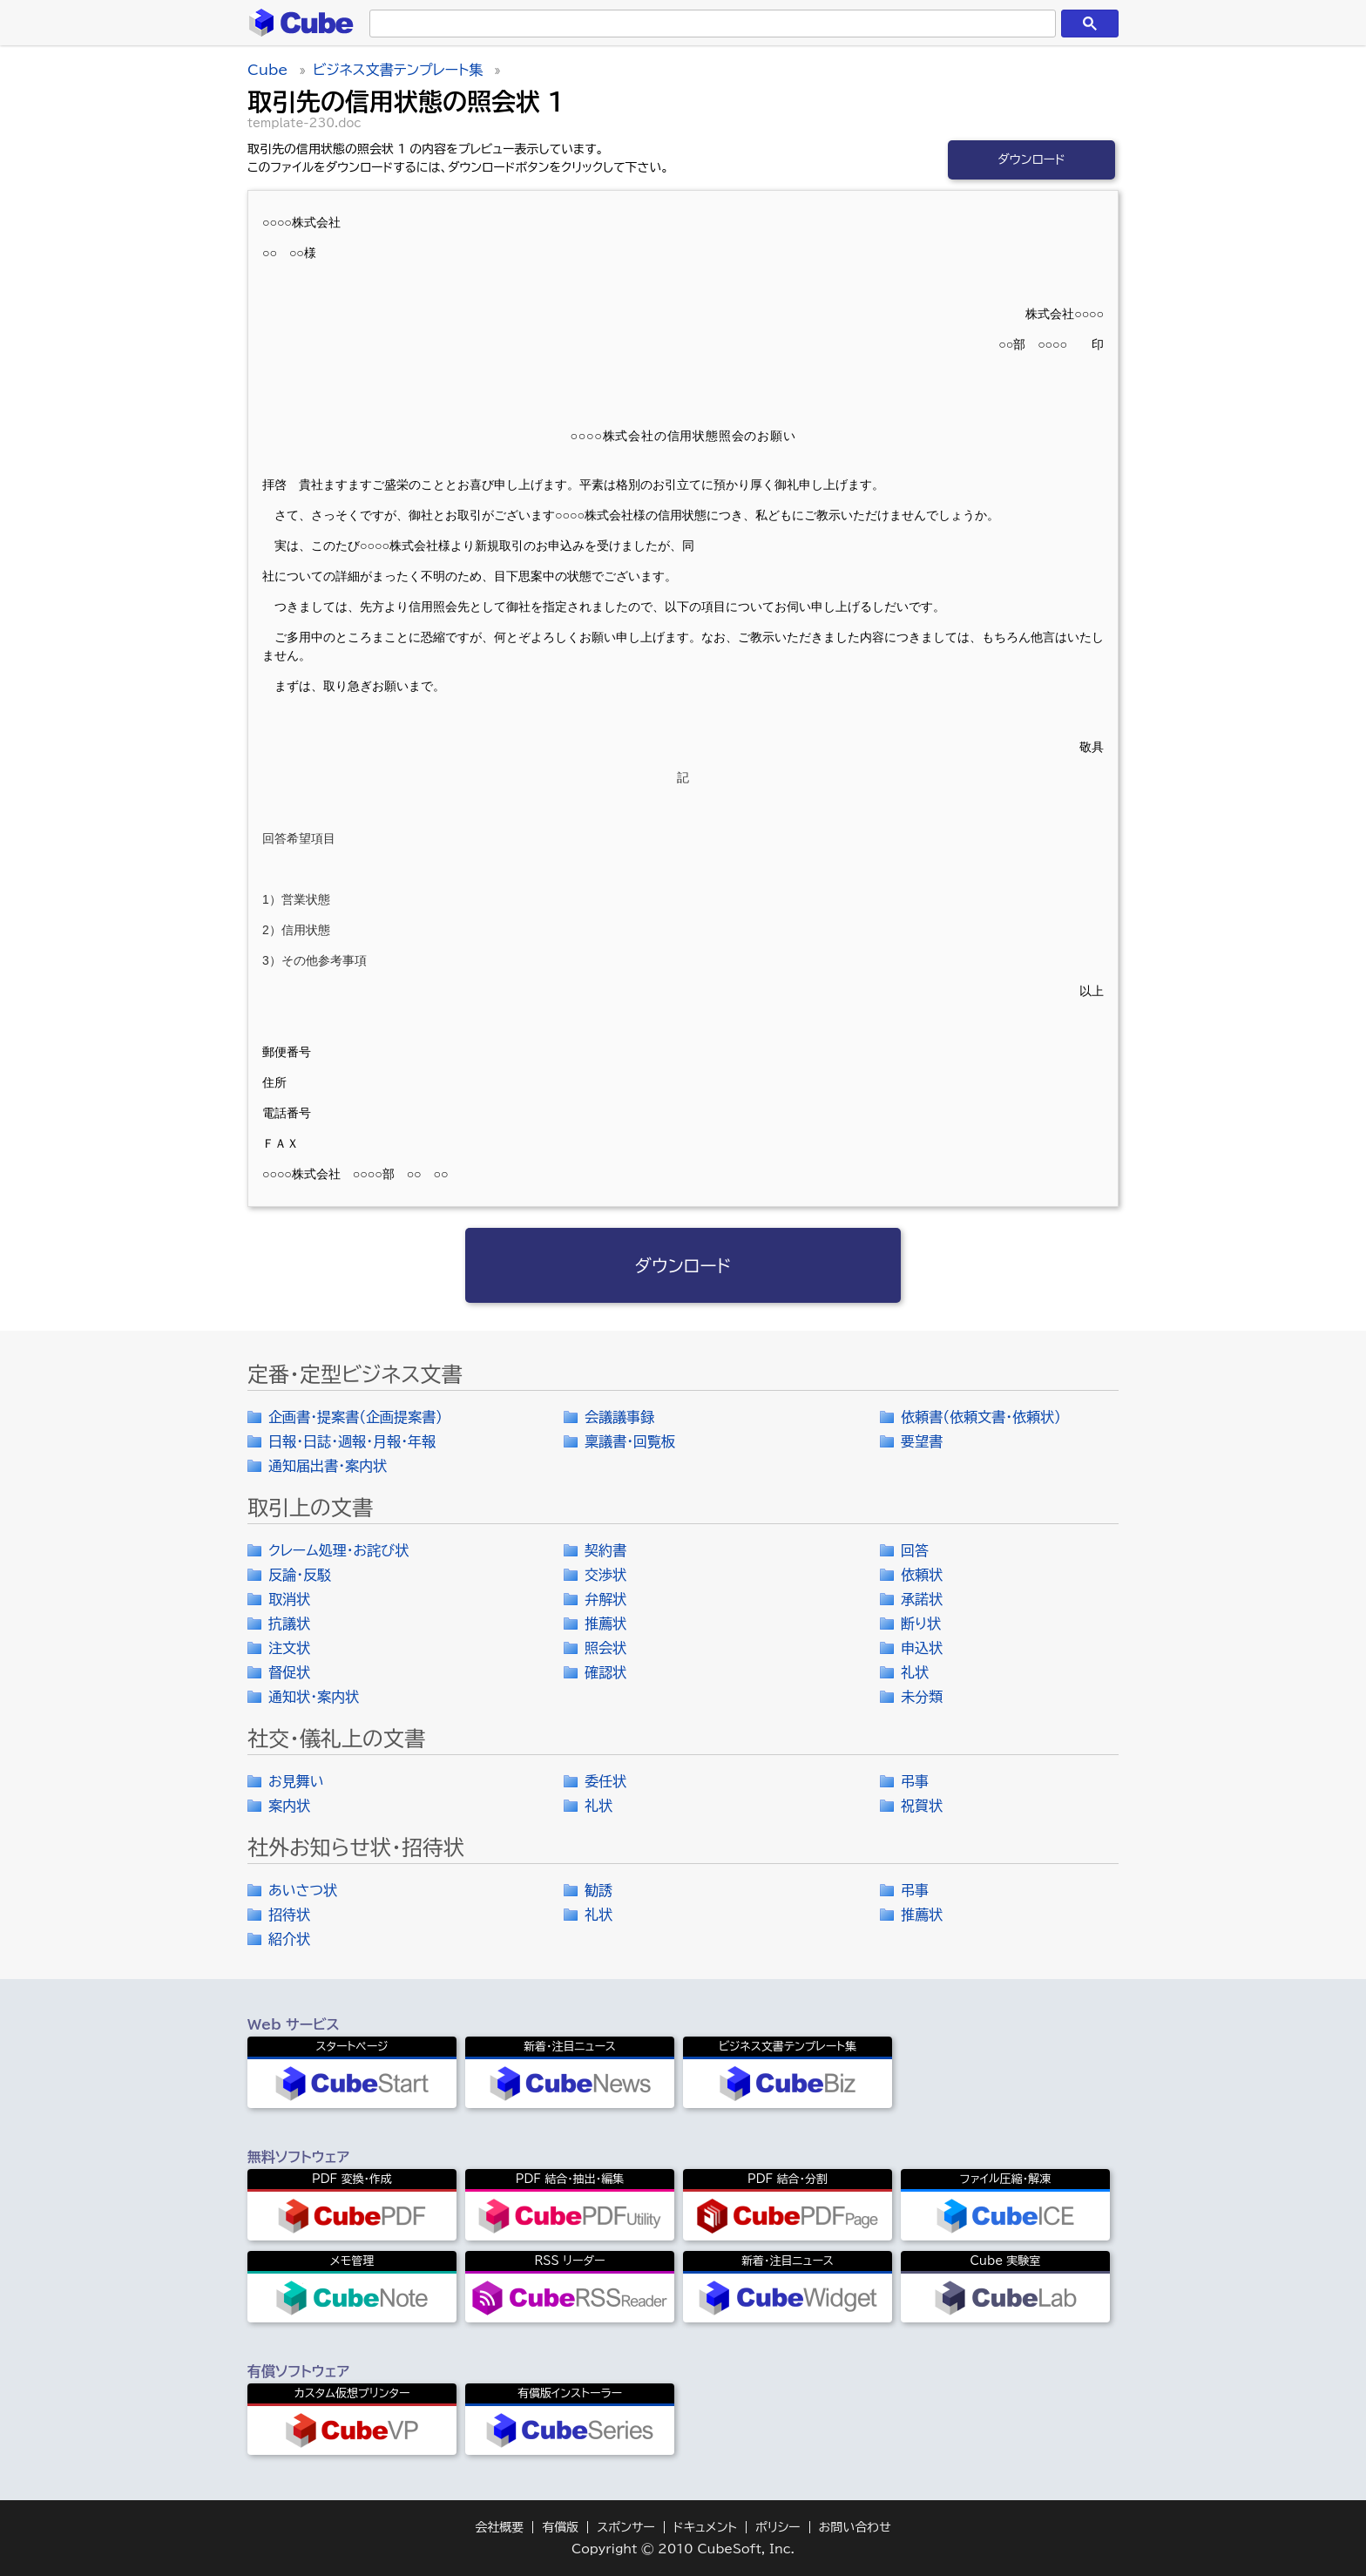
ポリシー (778, 2527)
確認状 (605, 1672)
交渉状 (605, 1575)
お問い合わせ (855, 2527)
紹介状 (289, 1939)
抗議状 (289, 1623)
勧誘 (598, 1890)
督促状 (289, 1672)
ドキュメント (705, 2527)
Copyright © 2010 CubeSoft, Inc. (683, 2549)
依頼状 (922, 1575)
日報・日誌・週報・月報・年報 (352, 1441)
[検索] (709, 24)
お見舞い (296, 1781)
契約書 (605, 1550)
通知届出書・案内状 (327, 1466)
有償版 (560, 2527)
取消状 (289, 1599)
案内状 (289, 1806)
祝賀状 (922, 1806)
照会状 (605, 1648)
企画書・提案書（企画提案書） (355, 1417)
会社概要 (499, 2527)
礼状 (915, 1672)
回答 (915, 1550)
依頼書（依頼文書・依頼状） (981, 1417)
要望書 (922, 1441)
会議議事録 (619, 1417)
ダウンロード (1031, 159)
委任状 (605, 1781)
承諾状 (922, 1599)
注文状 (289, 1648)
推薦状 (605, 1623)
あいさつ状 (302, 1890)
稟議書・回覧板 (630, 1441)
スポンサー (626, 2527)
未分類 (922, 1697)
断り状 (921, 1623)
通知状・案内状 (313, 1697)
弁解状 (605, 1599)
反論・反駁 (299, 1575)
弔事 (915, 1781)
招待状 (289, 1915)
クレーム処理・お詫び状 (338, 1550)
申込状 (922, 1648)
